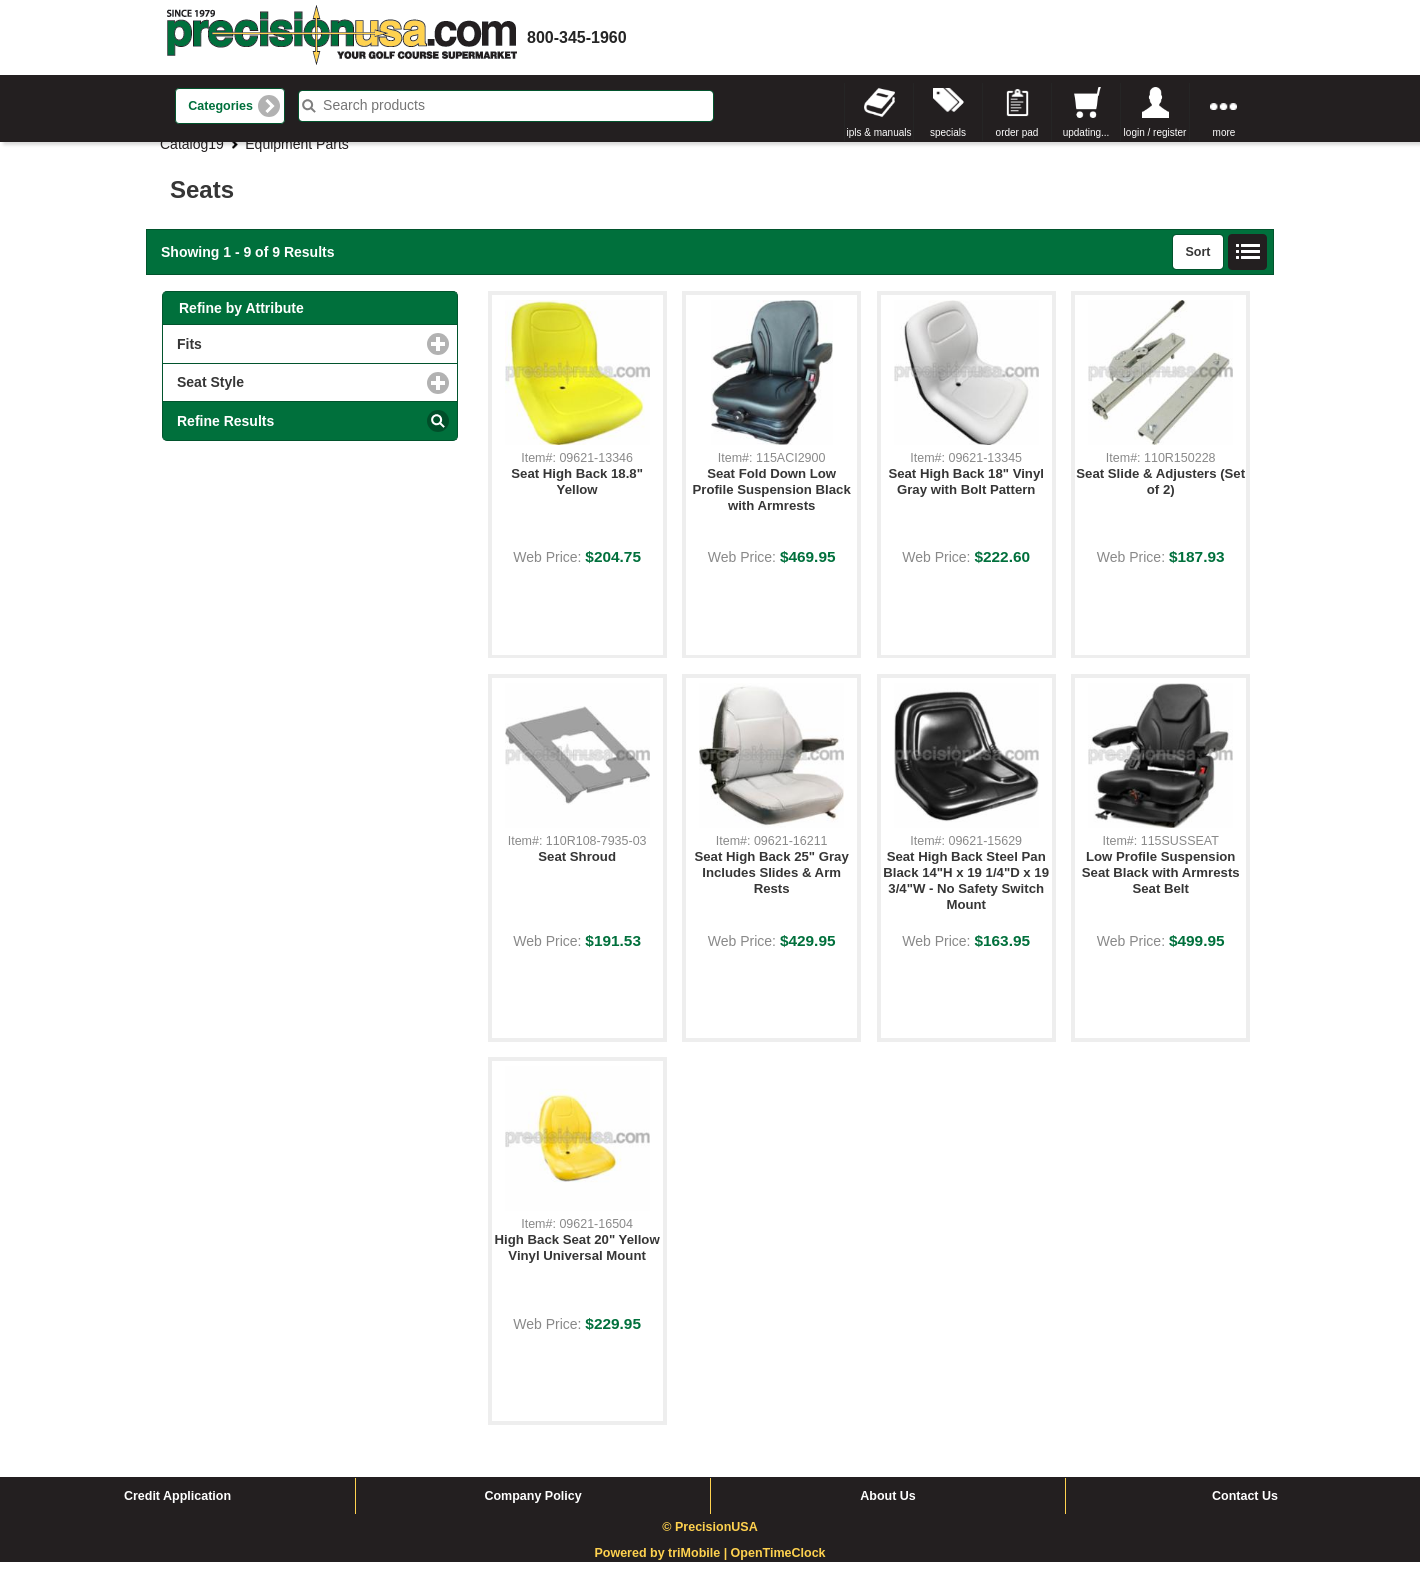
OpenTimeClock (778, 1569)
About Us (888, 1511)
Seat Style (292, 396)
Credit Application (177, 1511)
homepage (342, 37)
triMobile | (699, 1569)
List (1248, 267)
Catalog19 (192, 159)
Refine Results (225, 436)
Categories (220, 106)
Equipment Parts (297, 159)
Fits (271, 358)
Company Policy (532, 1511)
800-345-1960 (577, 37)
